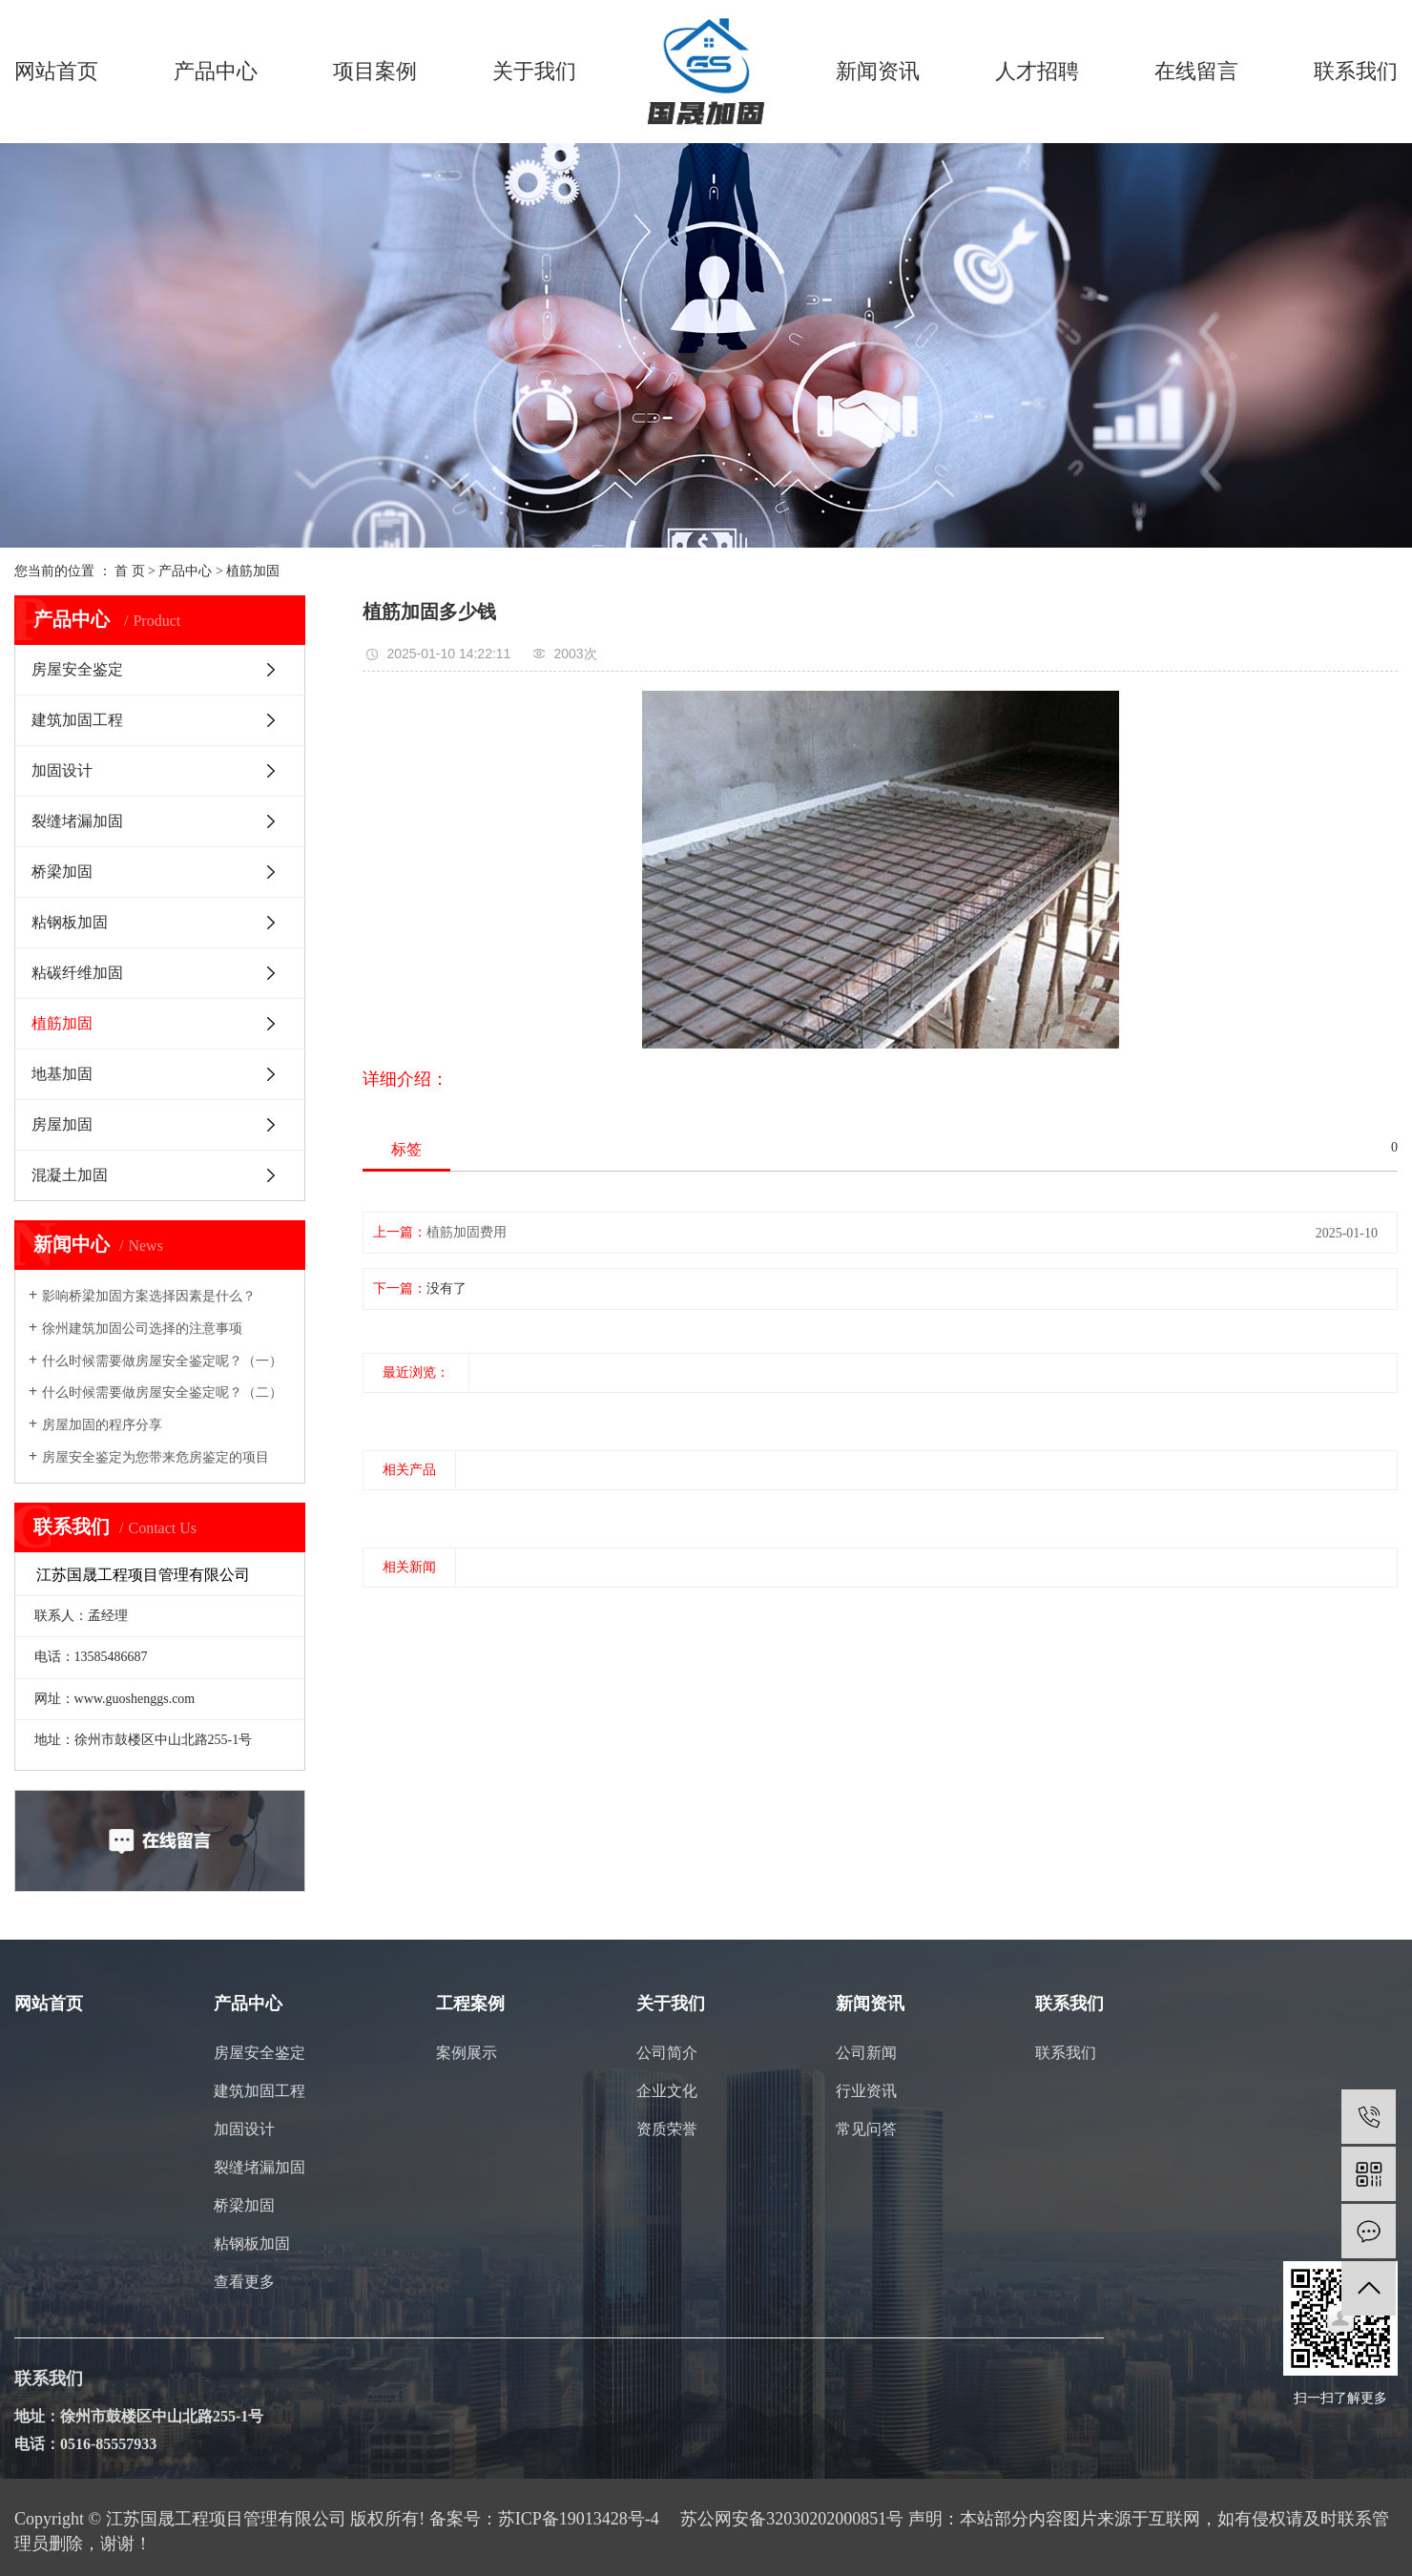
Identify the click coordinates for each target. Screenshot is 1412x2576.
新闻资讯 (878, 71)
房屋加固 (62, 1124)
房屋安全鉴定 (77, 669)
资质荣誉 (666, 2129)
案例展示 (466, 2053)
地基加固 (62, 1074)
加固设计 (62, 770)
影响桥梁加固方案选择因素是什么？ (149, 1296)
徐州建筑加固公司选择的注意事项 (142, 1328)
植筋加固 (253, 571)
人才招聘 (1037, 71)
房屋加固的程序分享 (102, 1425)
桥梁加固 (62, 871)
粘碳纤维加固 (77, 973)
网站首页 (56, 71)
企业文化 (666, 2091)
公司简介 (666, 2053)
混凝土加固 (69, 1175)
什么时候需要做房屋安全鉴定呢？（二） (162, 1392)
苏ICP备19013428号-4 (578, 2518)
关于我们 (534, 71)
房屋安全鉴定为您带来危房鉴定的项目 (155, 1457)
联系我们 (1356, 71)
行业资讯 (866, 2091)
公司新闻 (866, 2053)
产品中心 (216, 71)
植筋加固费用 (466, 1232)
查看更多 (244, 2282)
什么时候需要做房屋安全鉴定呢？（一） (162, 1361)
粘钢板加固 (69, 922)
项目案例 (375, 71)
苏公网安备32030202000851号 (791, 2518)
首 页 (129, 571)
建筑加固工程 (77, 720)
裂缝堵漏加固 (77, 821)
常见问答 (866, 2129)
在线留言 (1196, 71)
